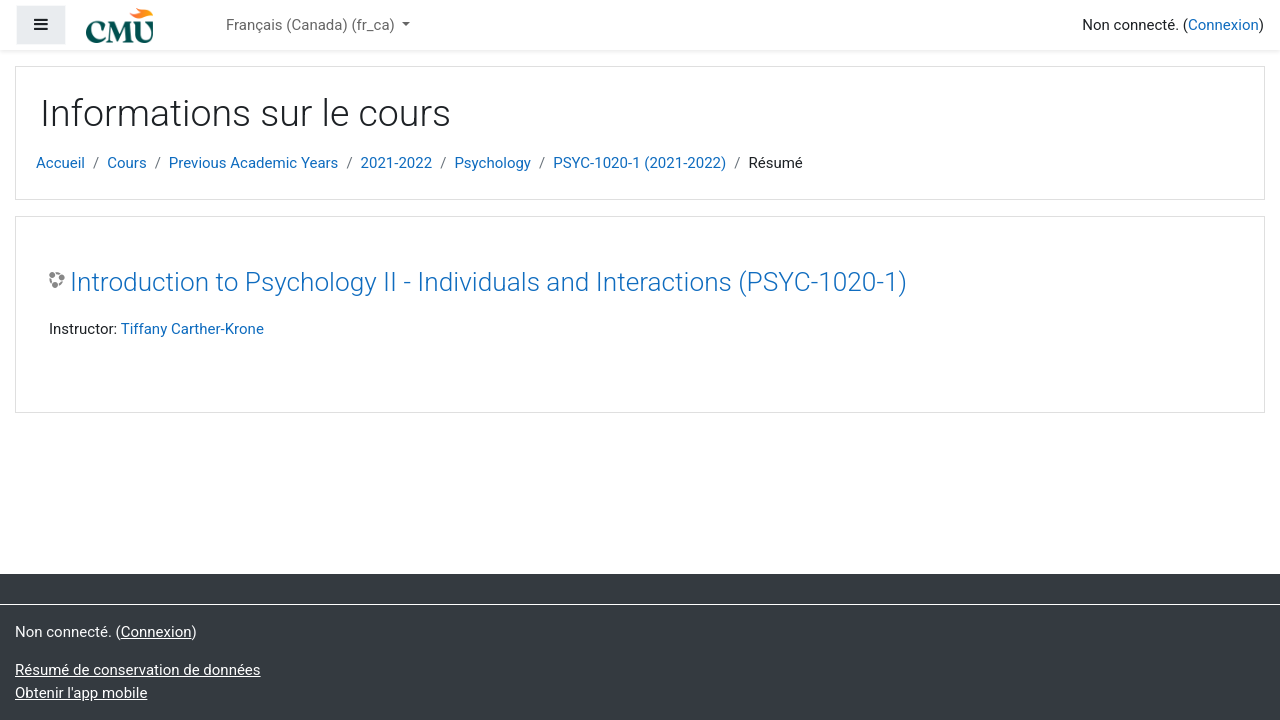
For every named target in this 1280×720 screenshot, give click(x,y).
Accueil (60, 163)
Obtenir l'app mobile (81, 693)
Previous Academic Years (254, 163)
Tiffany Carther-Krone (192, 329)
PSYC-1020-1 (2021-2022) (639, 163)
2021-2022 (397, 163)
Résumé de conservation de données (138, 670)
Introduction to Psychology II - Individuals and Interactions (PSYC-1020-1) (488, 282)
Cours (126, 163)
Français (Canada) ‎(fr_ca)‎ (312, 25)
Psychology (492, 163)
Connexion (1223, 25)
